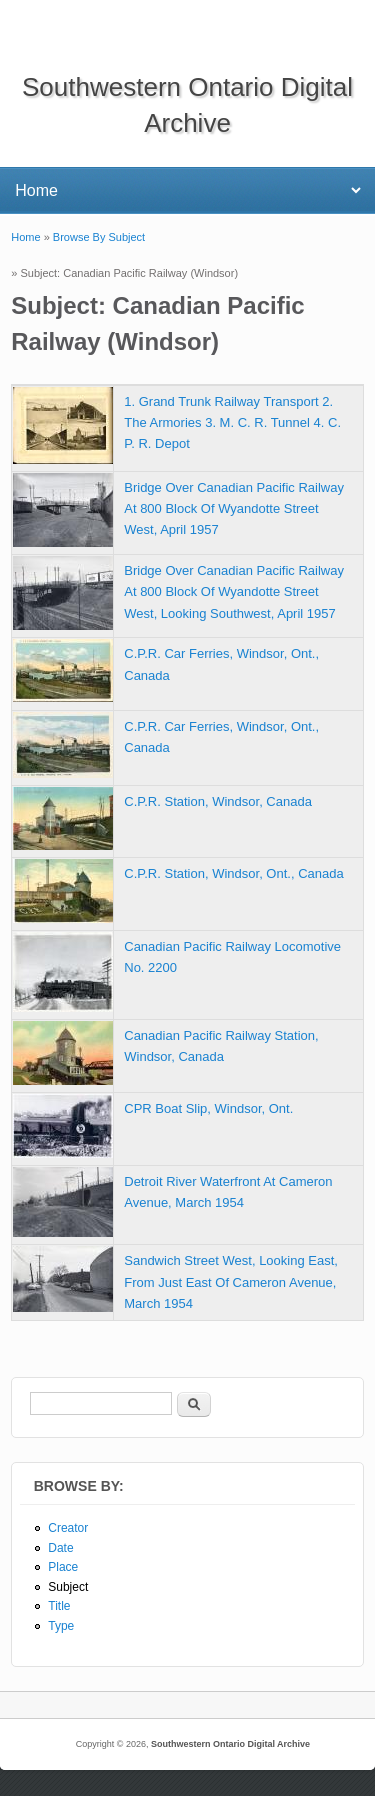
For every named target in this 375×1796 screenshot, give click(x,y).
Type (61, 1626)
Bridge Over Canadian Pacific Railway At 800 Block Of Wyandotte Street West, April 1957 (234, 508)
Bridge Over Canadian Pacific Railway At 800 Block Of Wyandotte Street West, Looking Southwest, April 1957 (234, 591)
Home (25, 237)
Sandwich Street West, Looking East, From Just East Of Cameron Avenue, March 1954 (231, 1281)
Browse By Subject (99, 237)
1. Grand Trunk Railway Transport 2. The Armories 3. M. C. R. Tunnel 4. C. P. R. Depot (232, 422)
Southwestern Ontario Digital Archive (230, 1744)
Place (63, 1567)
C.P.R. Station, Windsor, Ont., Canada (233, 873)
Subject (68, 1587)
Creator (68, 1528)
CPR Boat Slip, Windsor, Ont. (208, 1108)
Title (59, 1606)
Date (60, 1548)
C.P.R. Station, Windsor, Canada (218, 801)
